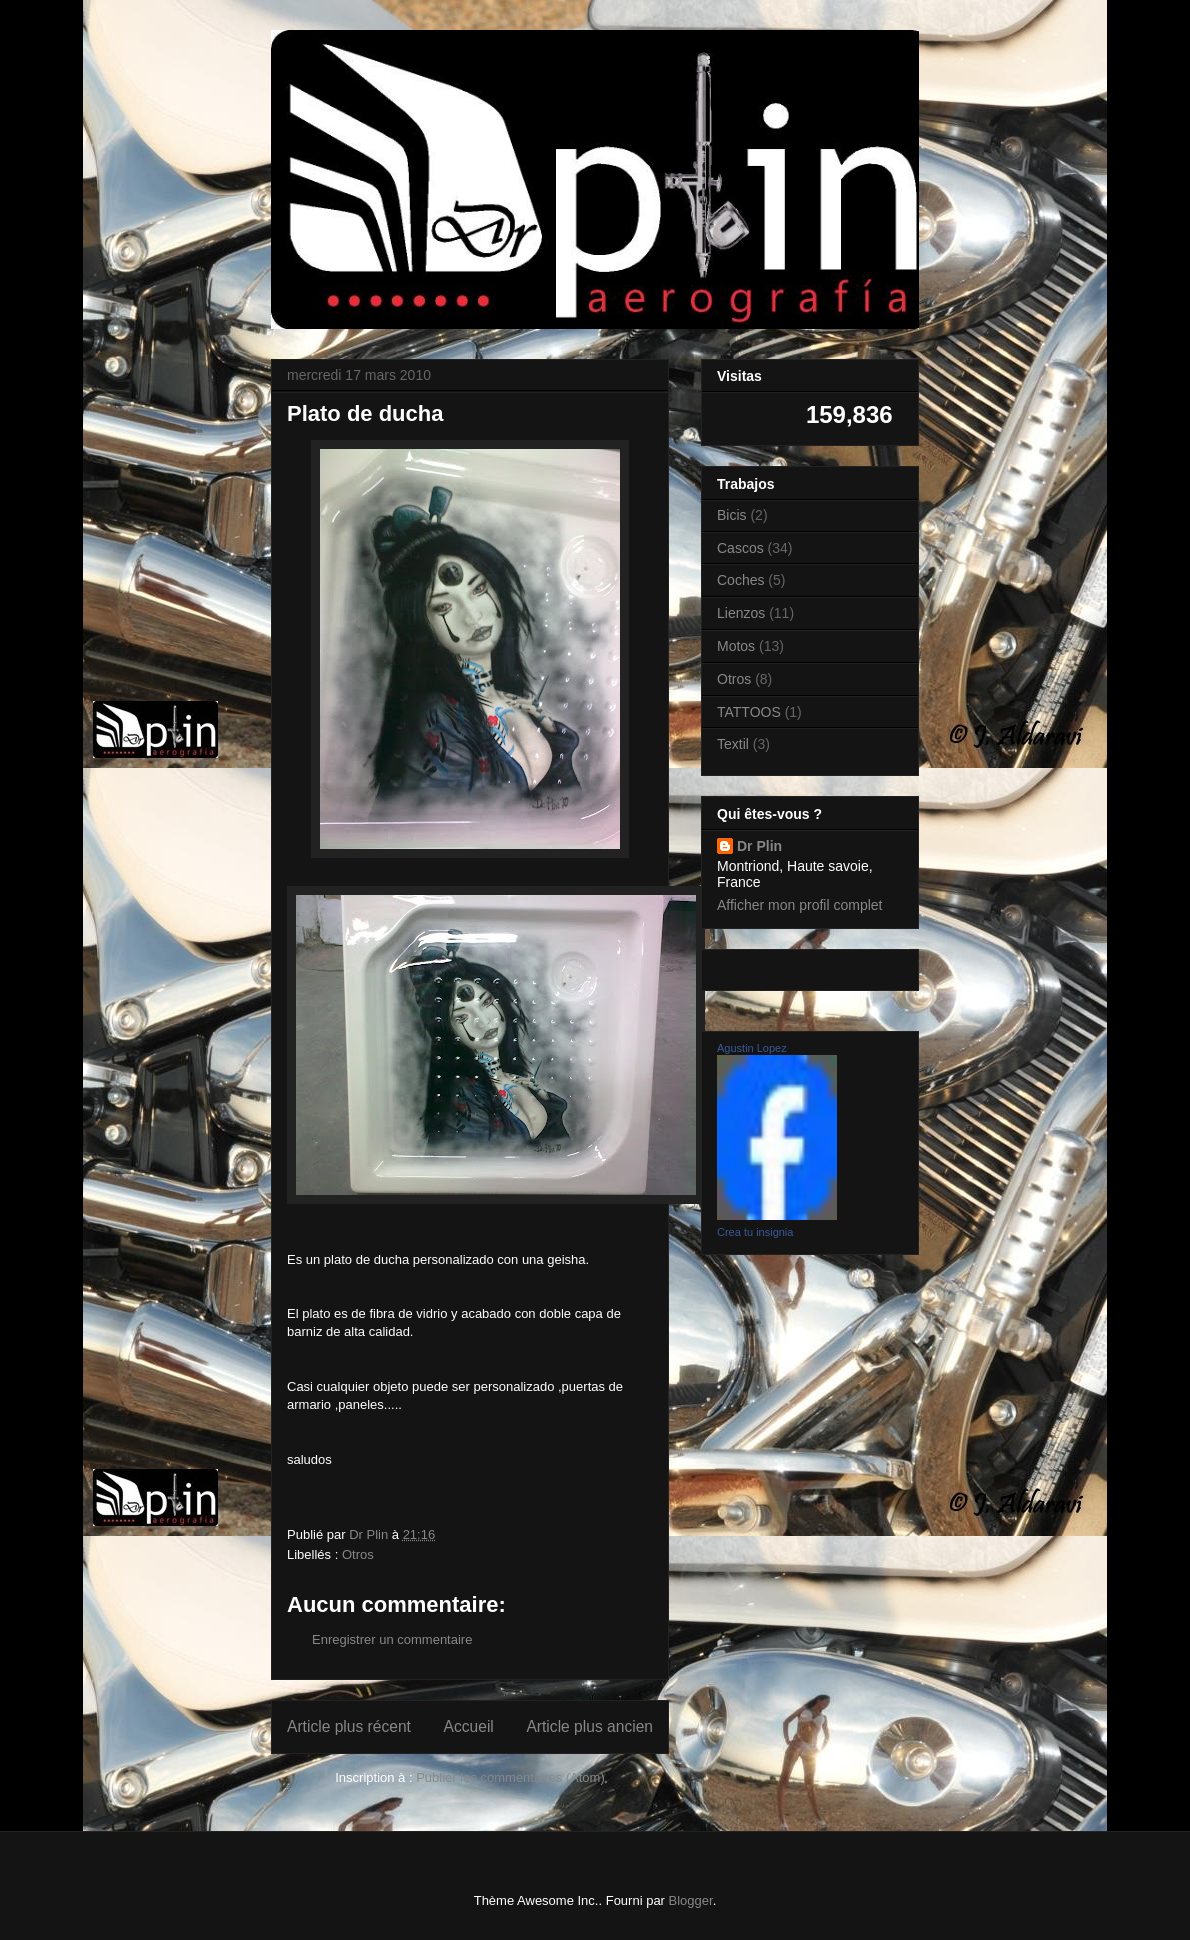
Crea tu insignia (755, 1232)
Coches (740, 580)
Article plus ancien (589, 1726)
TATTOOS (749, 712)
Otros (358, 1554)
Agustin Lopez (752, 1048)
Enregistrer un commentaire (392, 1639)
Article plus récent (349, 1726)
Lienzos (741, 613)
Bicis (732, 515)
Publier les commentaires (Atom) (510, 1777)
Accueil (469, 1726)
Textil (733, 744)
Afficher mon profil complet (799, 905)
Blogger (691, 1900)
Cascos (740, 548)
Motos (736, 646)
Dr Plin (759, 846)
